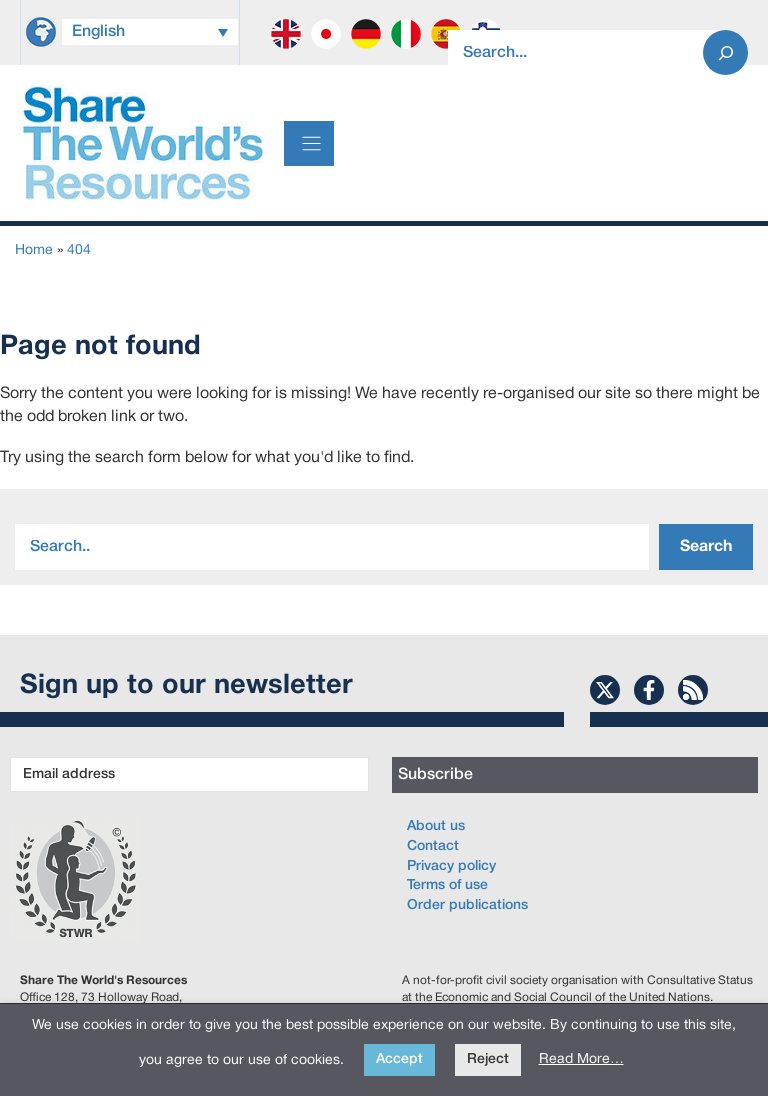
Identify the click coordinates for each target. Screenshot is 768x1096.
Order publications (467, 905)
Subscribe (435, 775)
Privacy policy (451, 866)
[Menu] (309, 143)
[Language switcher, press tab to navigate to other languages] (150, 32)
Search (706, 547)
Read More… (581, 1059)
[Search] (725, 52)
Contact (433, 846)
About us (436, 826)
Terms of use (447, 885)
